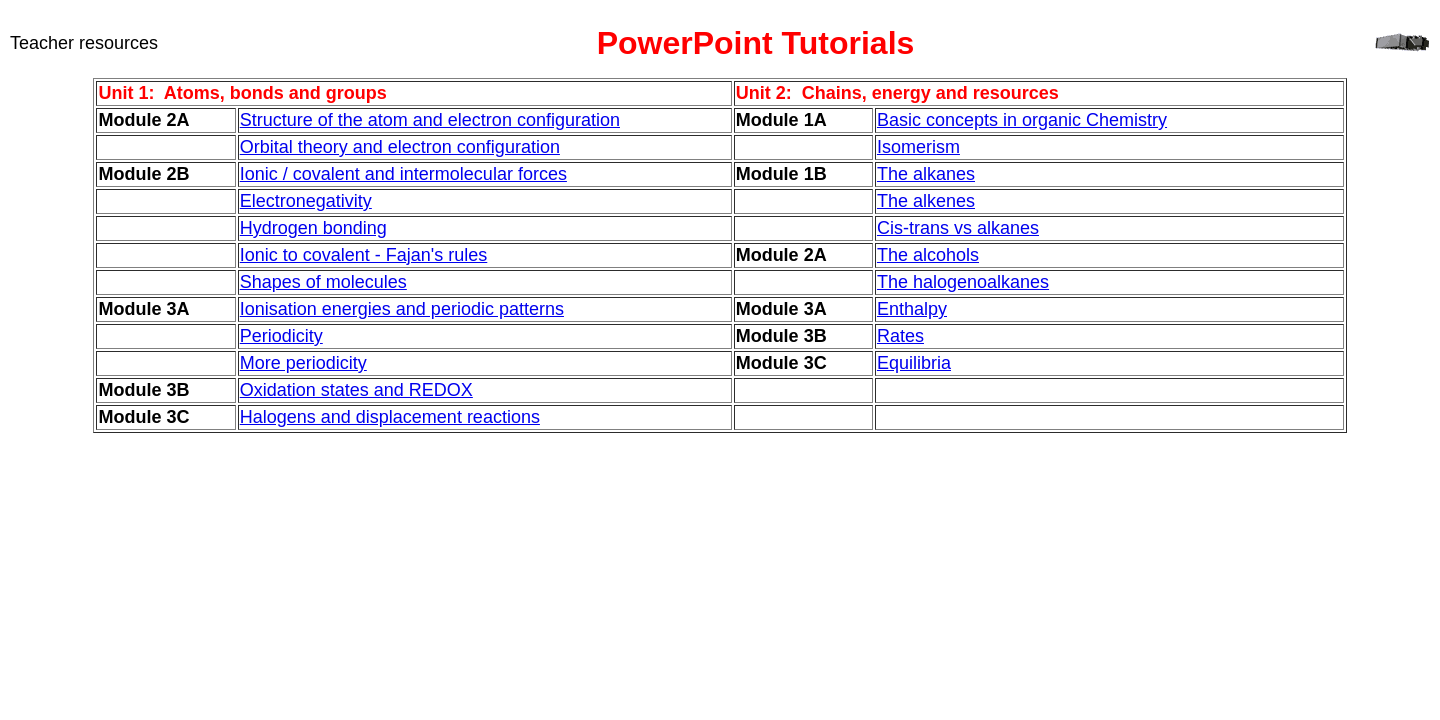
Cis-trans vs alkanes (958, 228)
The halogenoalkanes (963, 282)
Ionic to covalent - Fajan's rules (364, 255)
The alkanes (926, 174)
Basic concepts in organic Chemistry (1022, 120)
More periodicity (303, 363)
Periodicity (281, 336)
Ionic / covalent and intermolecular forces (403, 174)
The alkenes (926, 201)
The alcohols (928, 255)
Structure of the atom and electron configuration (430, 120)
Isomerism (918, 147)
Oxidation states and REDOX (356, 390)
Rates (900, 336)
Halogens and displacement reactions (390, 417)
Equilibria (914, 363)
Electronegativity (306, 201)
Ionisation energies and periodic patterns (402, 309)
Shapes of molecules (323, 282)
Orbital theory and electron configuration (400, 147)
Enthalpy (912, 309)
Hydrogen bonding (313, 228)
